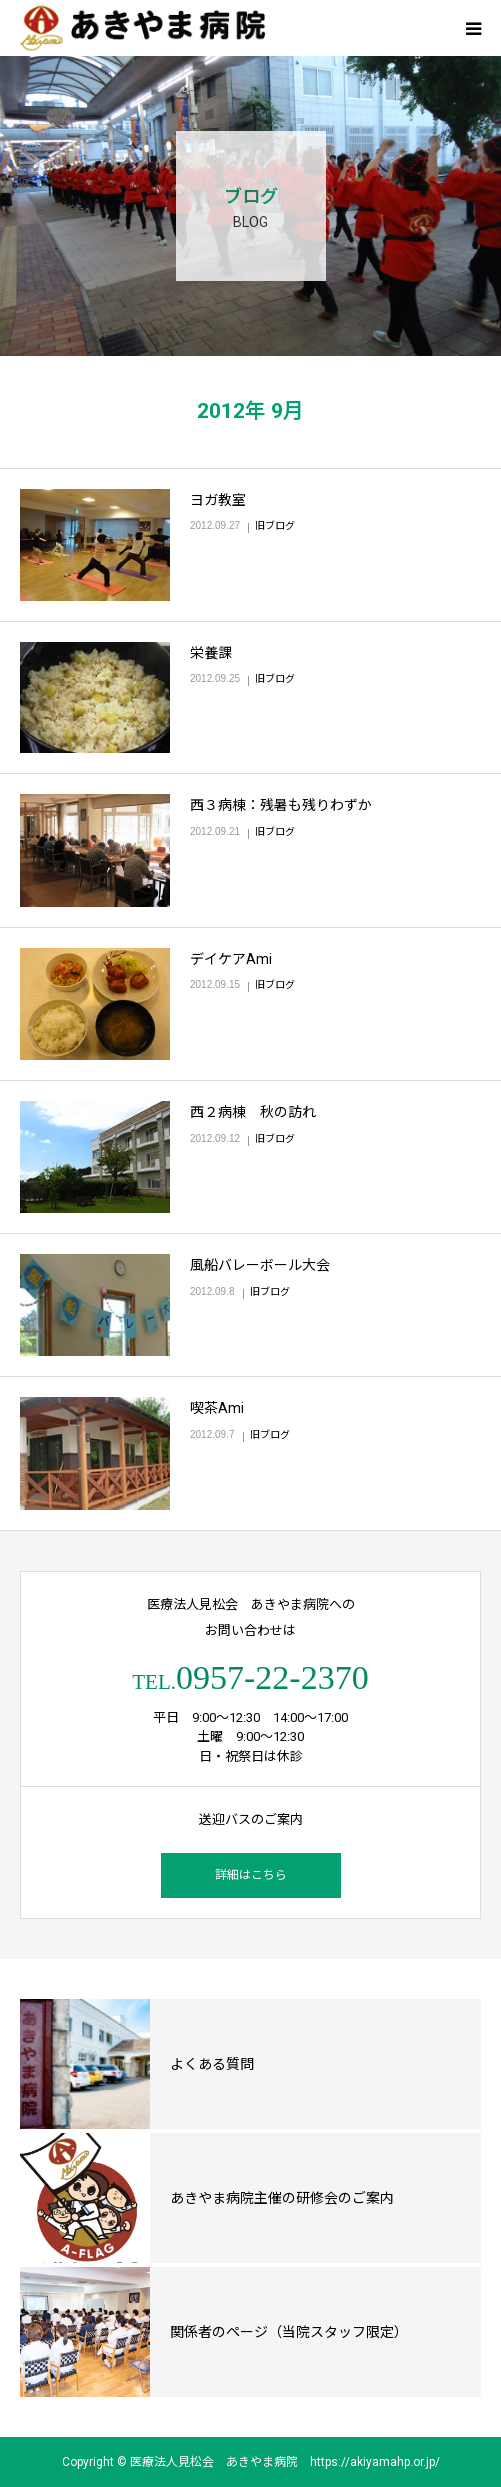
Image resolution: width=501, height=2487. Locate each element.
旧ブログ (275, 525)
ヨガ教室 (218, 500)
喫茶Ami (217, 1408)
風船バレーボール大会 (260, 1265)
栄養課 (211, 653)
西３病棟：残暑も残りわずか (281, 805)
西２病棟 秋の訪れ (253, 1112)
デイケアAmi (231, 959)
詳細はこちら (251, 1875)
